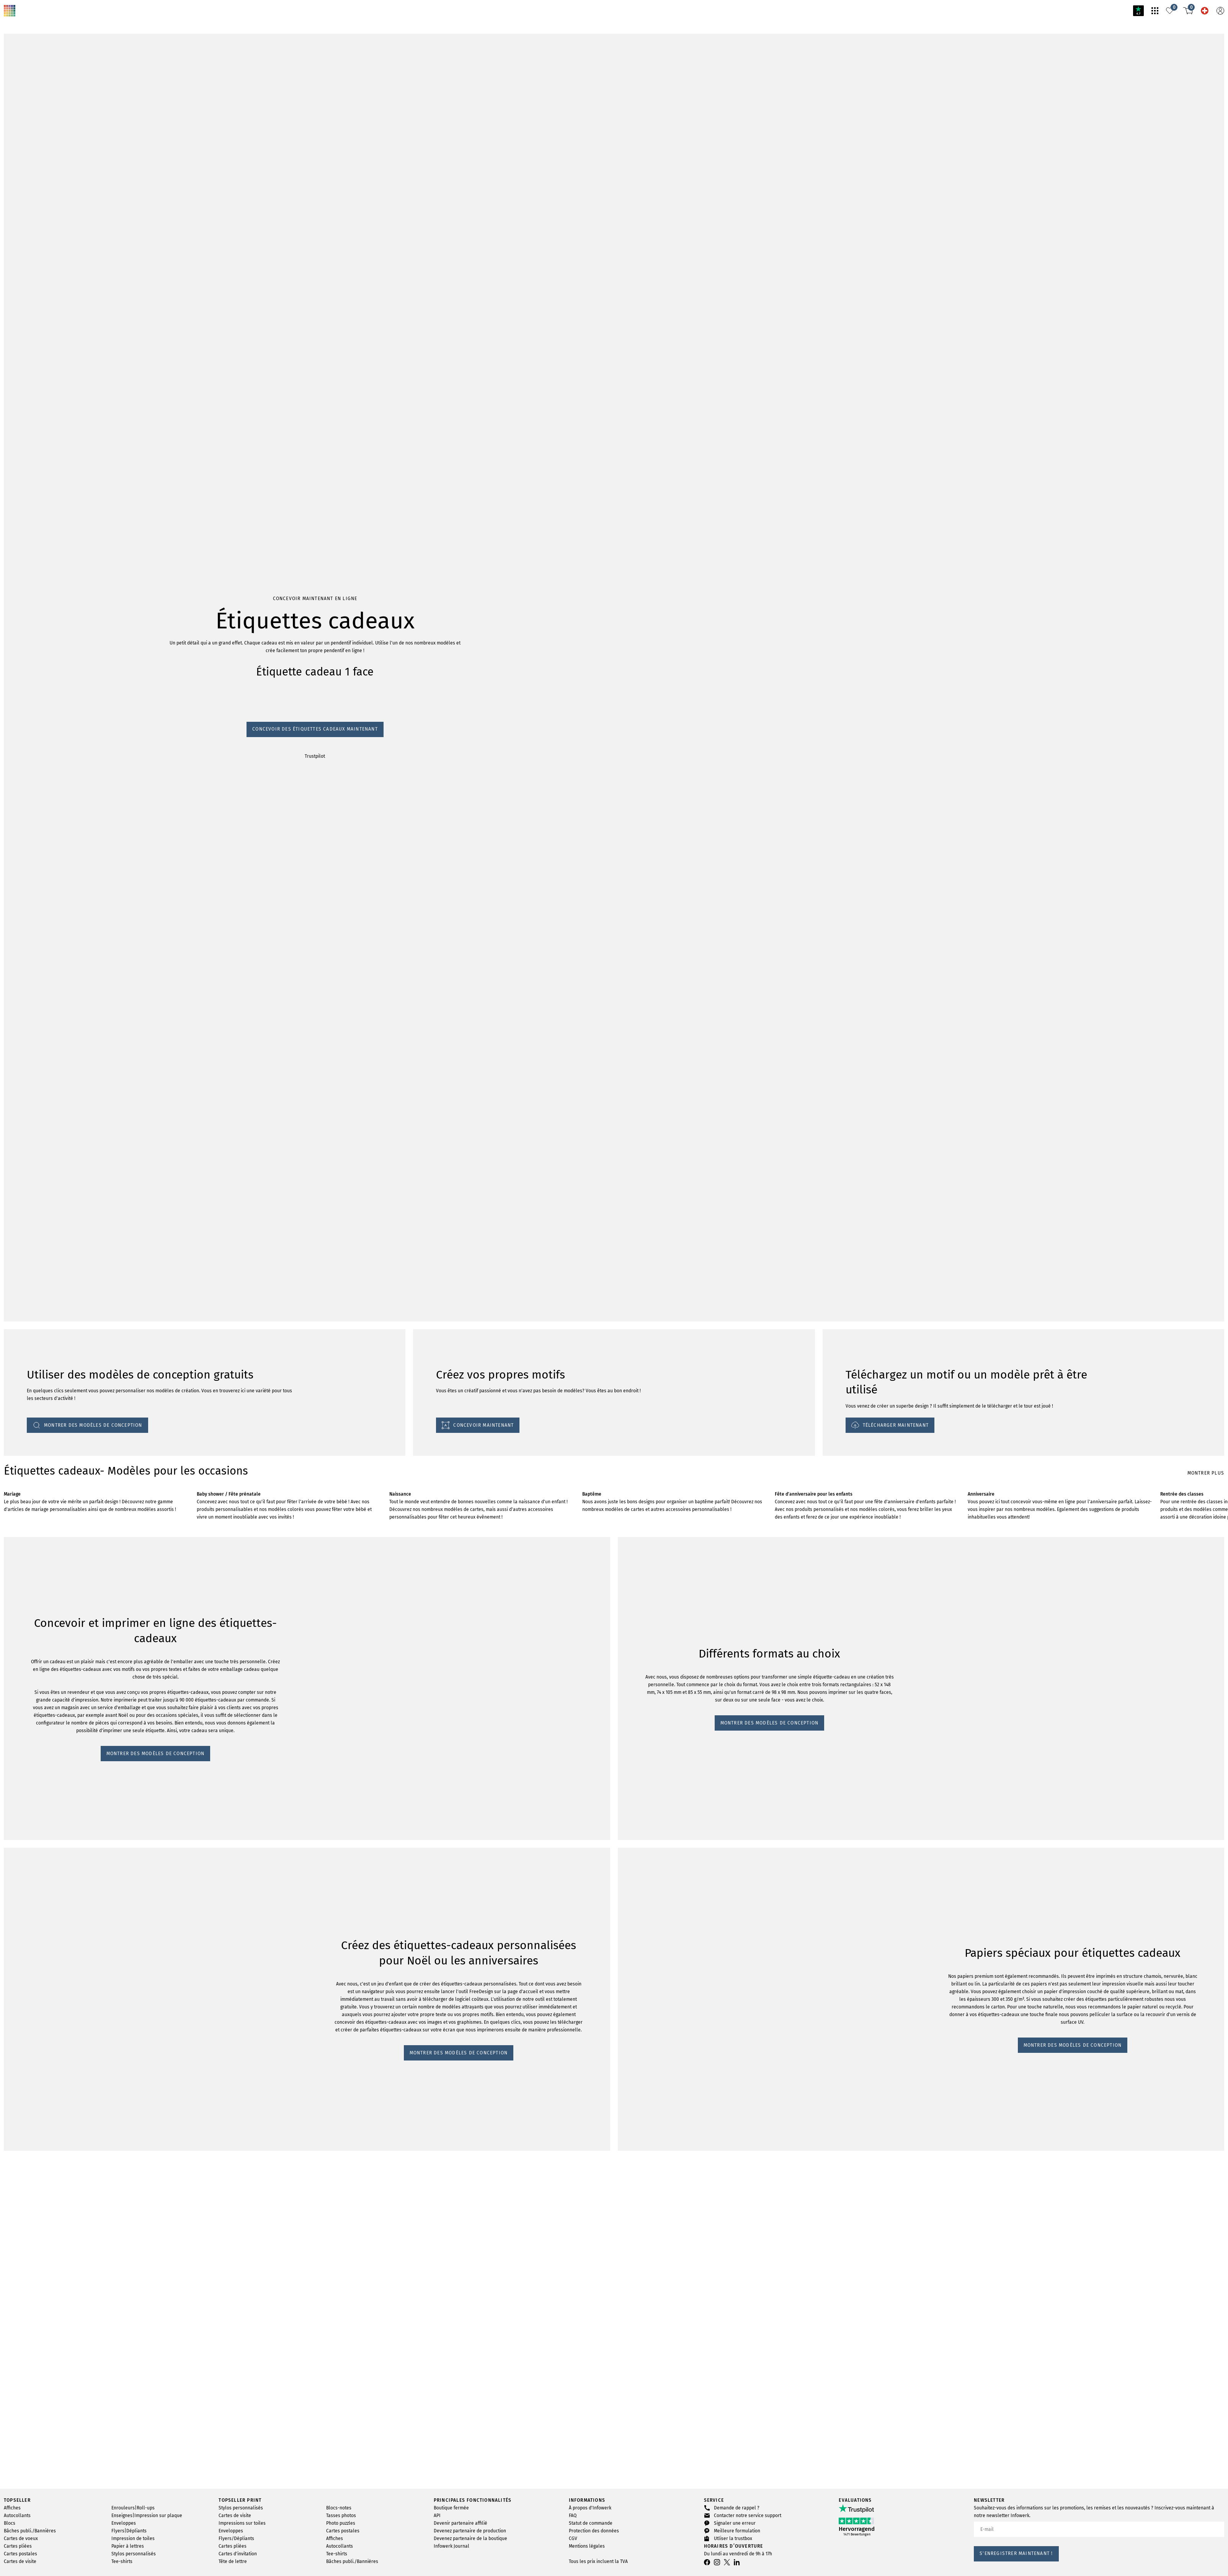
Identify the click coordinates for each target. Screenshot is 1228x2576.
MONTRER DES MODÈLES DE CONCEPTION (60, 1805)
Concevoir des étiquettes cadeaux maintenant (57, 1015)
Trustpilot (15, 1022)
